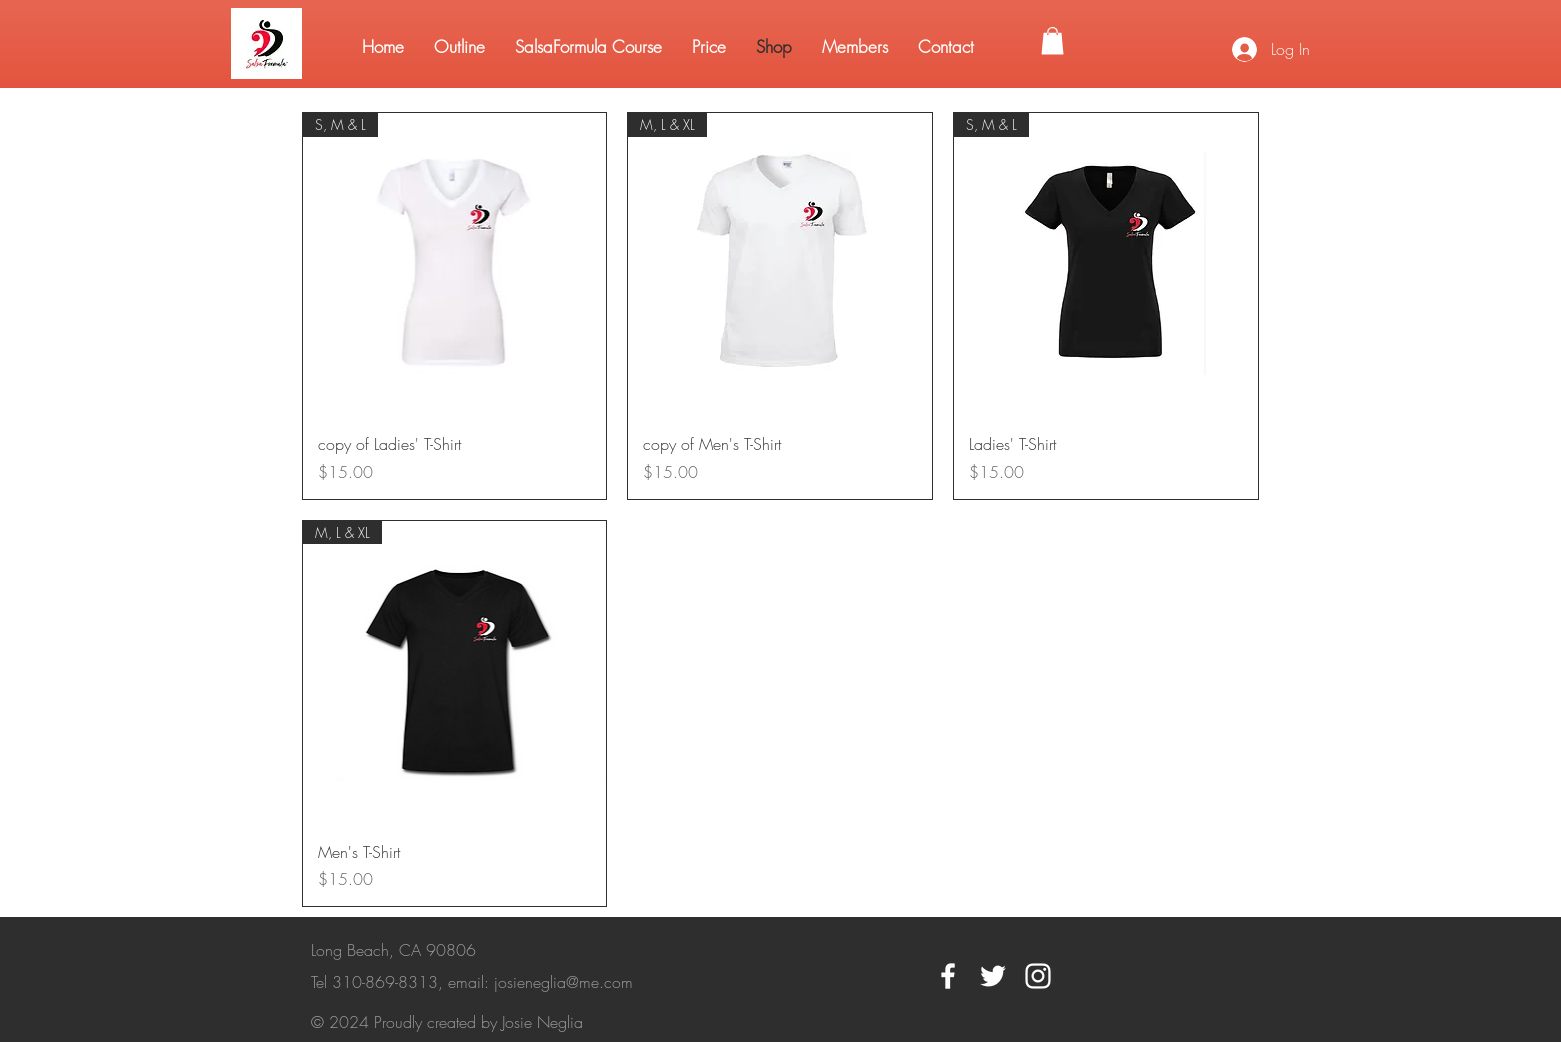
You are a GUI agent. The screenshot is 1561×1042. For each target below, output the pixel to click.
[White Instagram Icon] (1038, 976)
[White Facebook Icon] (948, 976)
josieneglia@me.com (563, 982)
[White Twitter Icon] (993, 976)
